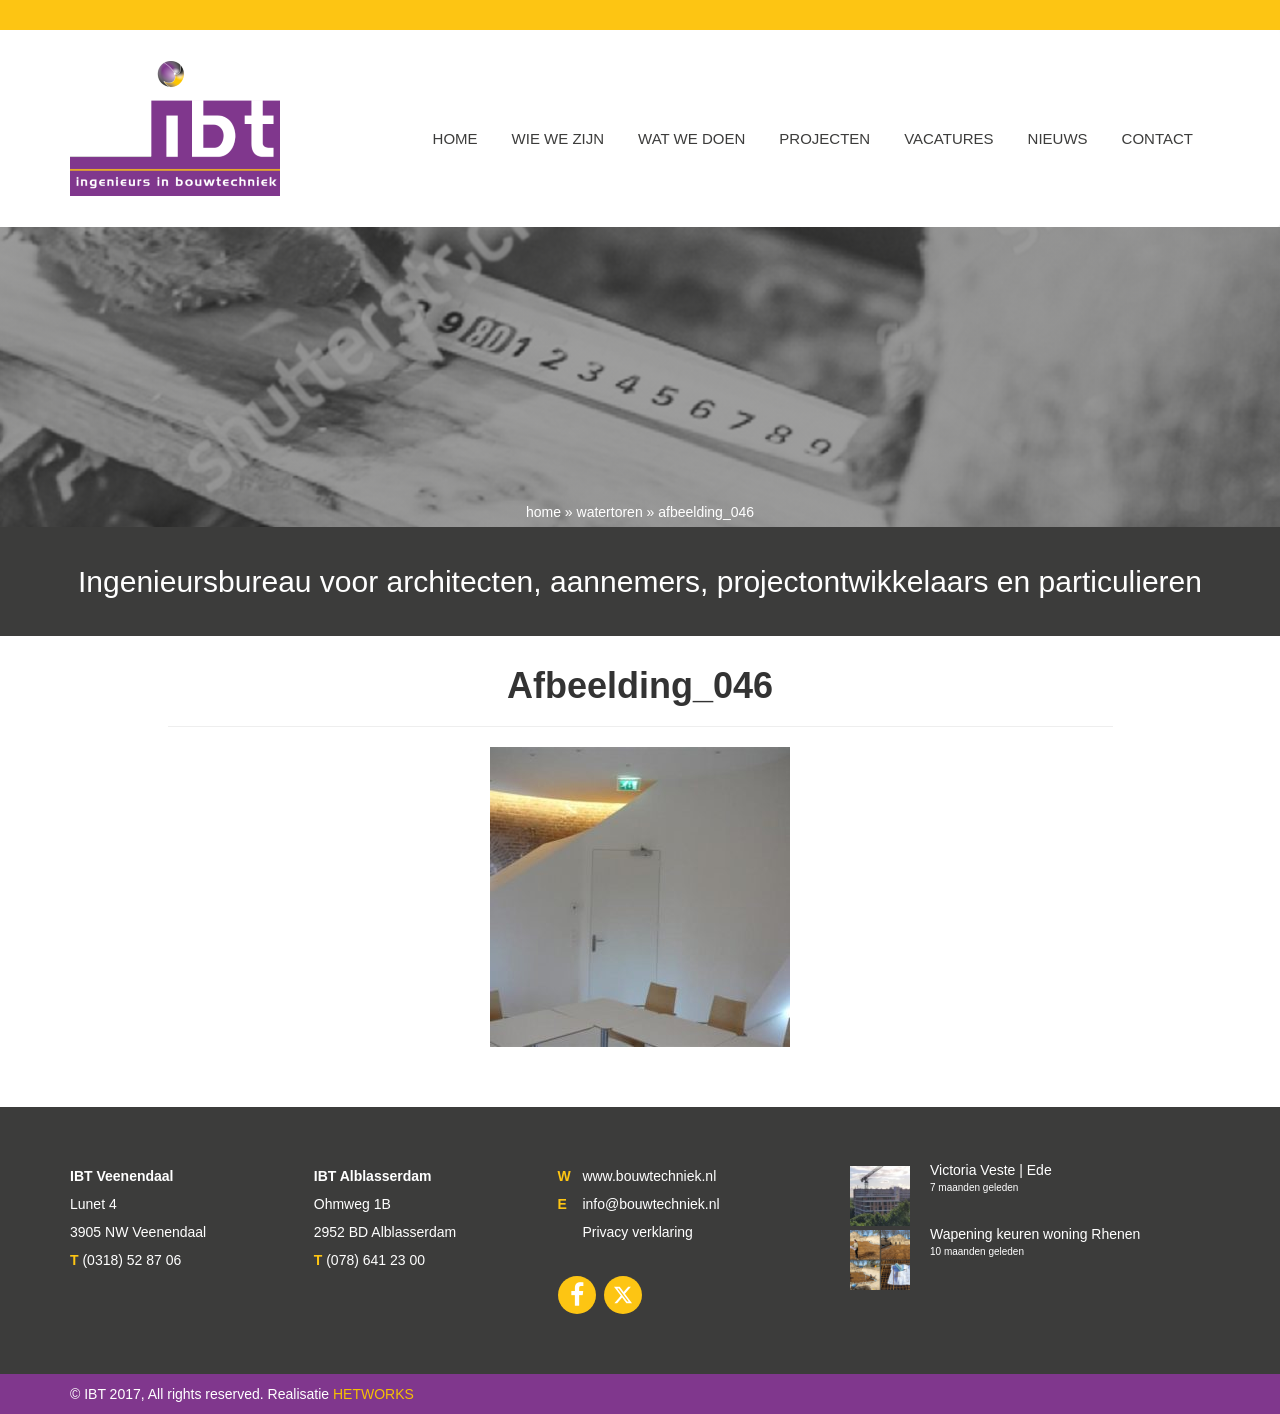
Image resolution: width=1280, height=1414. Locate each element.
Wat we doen (691, 138)
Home (455, 138)
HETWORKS (373, 1394)
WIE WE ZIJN (558, 138)
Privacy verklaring (637, 1232)
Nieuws (1058, 138)
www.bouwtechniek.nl (649, 1176)
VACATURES (948, 138)
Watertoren (610, 512)
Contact (1157, 138)
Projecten (824, 138)
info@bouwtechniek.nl (650, 1204)
